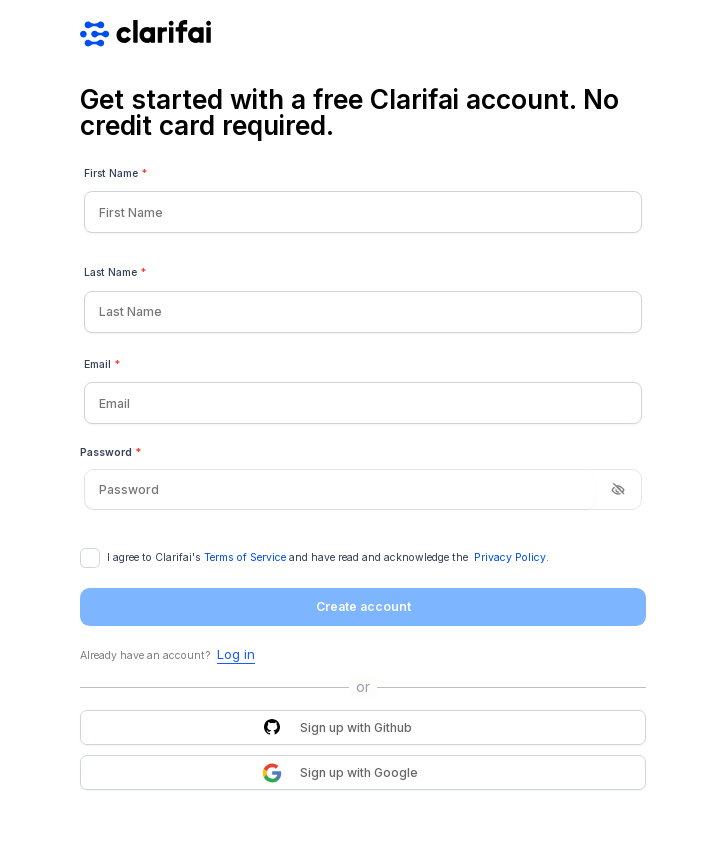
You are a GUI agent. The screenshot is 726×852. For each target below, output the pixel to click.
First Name (116, 174)
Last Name (115, 273)
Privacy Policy (510, 557)
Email (102, 365)
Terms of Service (245, 557)
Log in (236, 654)
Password (111, 452)
